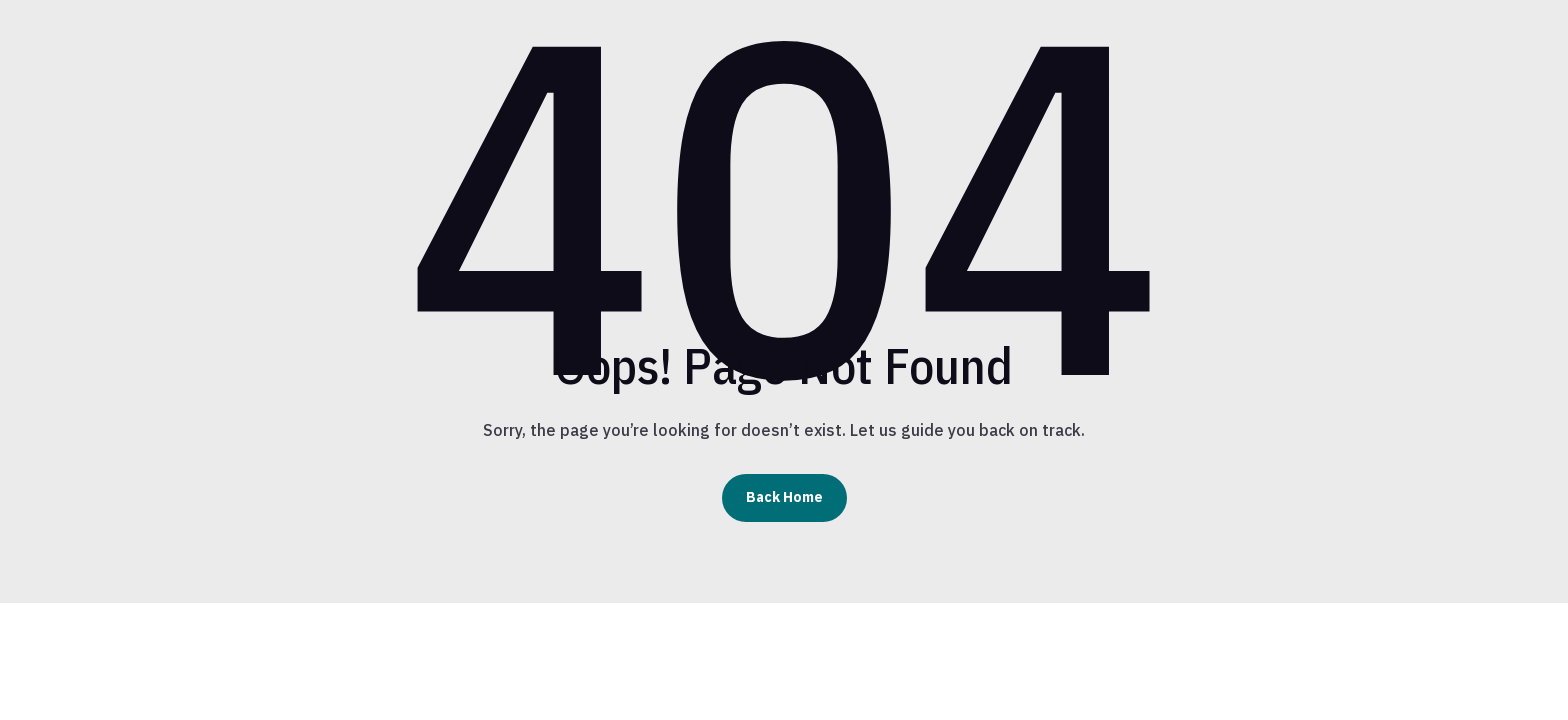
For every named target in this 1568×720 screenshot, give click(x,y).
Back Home (784, 497)
